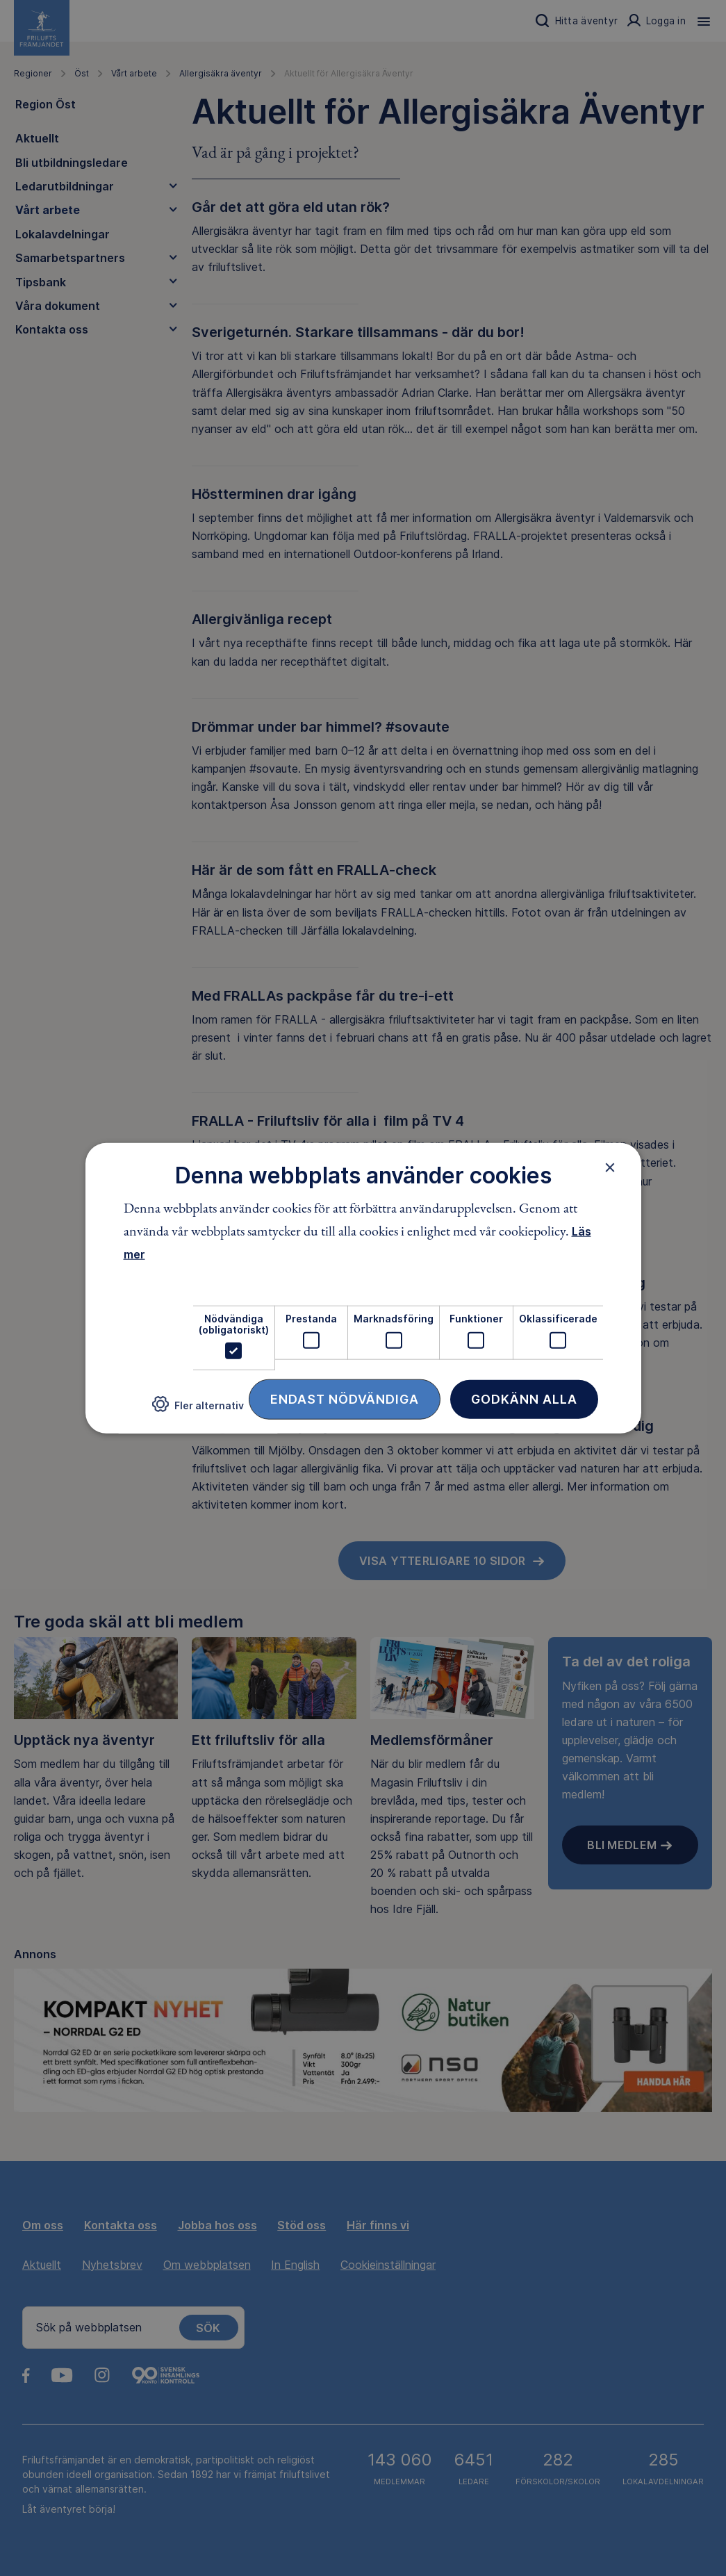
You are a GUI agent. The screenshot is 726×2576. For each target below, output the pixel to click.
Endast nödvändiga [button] (344, 1399)
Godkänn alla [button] (524, 1399)
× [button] (610, 1167)
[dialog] (363, 1288)
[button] (198, 1409)
